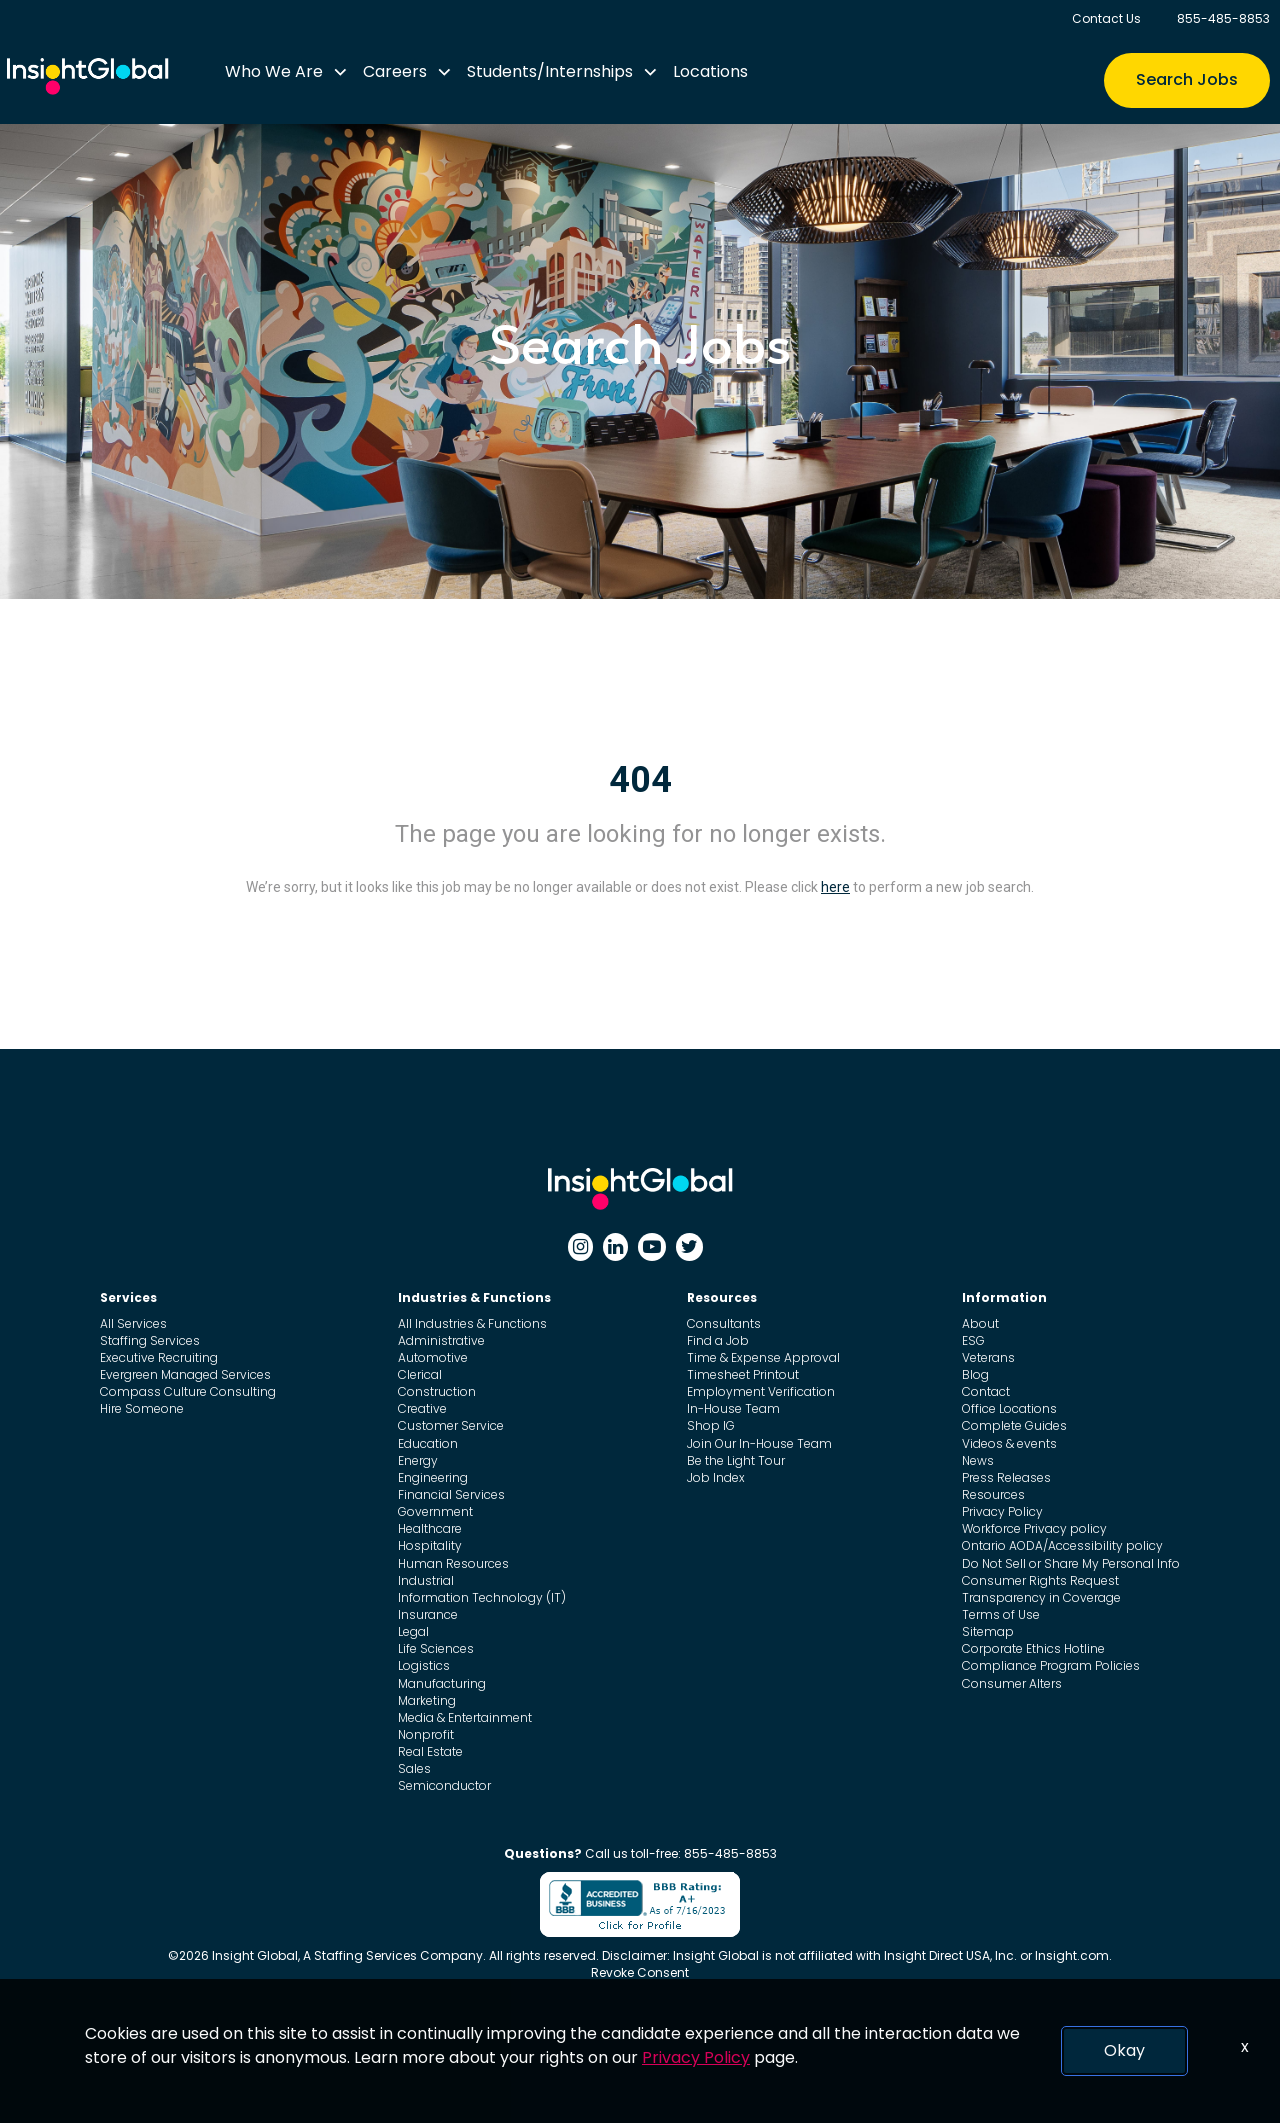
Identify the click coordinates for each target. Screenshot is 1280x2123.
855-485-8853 (1223, 18)
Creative (422, 1408)
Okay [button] (1124, 2050)
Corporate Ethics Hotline (1033, 1648)
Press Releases (1006, 1477)
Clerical (420, 1374)
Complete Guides (1014, 1425)
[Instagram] (580, 1247)
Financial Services (451, 1494)
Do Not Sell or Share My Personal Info (1071, 1563)
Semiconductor (444, 1785)
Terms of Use (1001, 1614)
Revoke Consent (640, 1972)
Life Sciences (436, 1648)
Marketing (427, 1700)
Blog (975, 1374)
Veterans (988, 1357)
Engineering (433, 1477)
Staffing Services (150, 1340)
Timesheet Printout (743, 1374)
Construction (437, 1391)
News (978, 1460)
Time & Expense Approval (763, 1357)
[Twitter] (689, 1247)
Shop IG (711, 1425)
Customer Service (451, 1425)
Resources (993, 1494)
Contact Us (1106, 18)
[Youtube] (652, 1247)
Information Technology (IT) (482, 1597)
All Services (133, 1323)
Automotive (433, 1357)
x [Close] (1245, 2046)
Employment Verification (761, 1391)
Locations (710, 71)
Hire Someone (142, 1408)
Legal (413, 1631)
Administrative (441, 1340)
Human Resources (453, 1563)
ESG (973, 1340)
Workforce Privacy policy (1034, 1528)
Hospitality (430, 1545)
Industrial (426, 1580)
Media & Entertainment (465, 1717)
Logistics (424, 1665)
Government (435, 1511)
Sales (414, 1768)
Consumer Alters (1012, 1683)
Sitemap (988, 1631)
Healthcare (430, 1528)
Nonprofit (426, 1734)
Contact (986, 1391)
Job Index (716, 1477)
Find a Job (718, 1340)
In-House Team (733, 1408)
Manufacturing (442, 1683)
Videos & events (1009, 1443)
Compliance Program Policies (1051, 1665)
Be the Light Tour (736, 1460)
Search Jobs (1187, 79)
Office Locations (1009, 1408)
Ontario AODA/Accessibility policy (1062, 1545)
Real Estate (430, 1751)
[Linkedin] (615, 1247)
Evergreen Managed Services (185, 1374)
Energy (418, 1460)
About (980, 1323)
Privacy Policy (1002, 1511)
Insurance (428, 1614)
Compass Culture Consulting (188, 1391)
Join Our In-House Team (759, 1443)
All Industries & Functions (472, 1323)
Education (428, 1443)
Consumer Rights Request (1040, 1580)
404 (640, 780)
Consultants (724, 1323)
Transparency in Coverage (1041, 1597)
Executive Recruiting (159, 1357)
